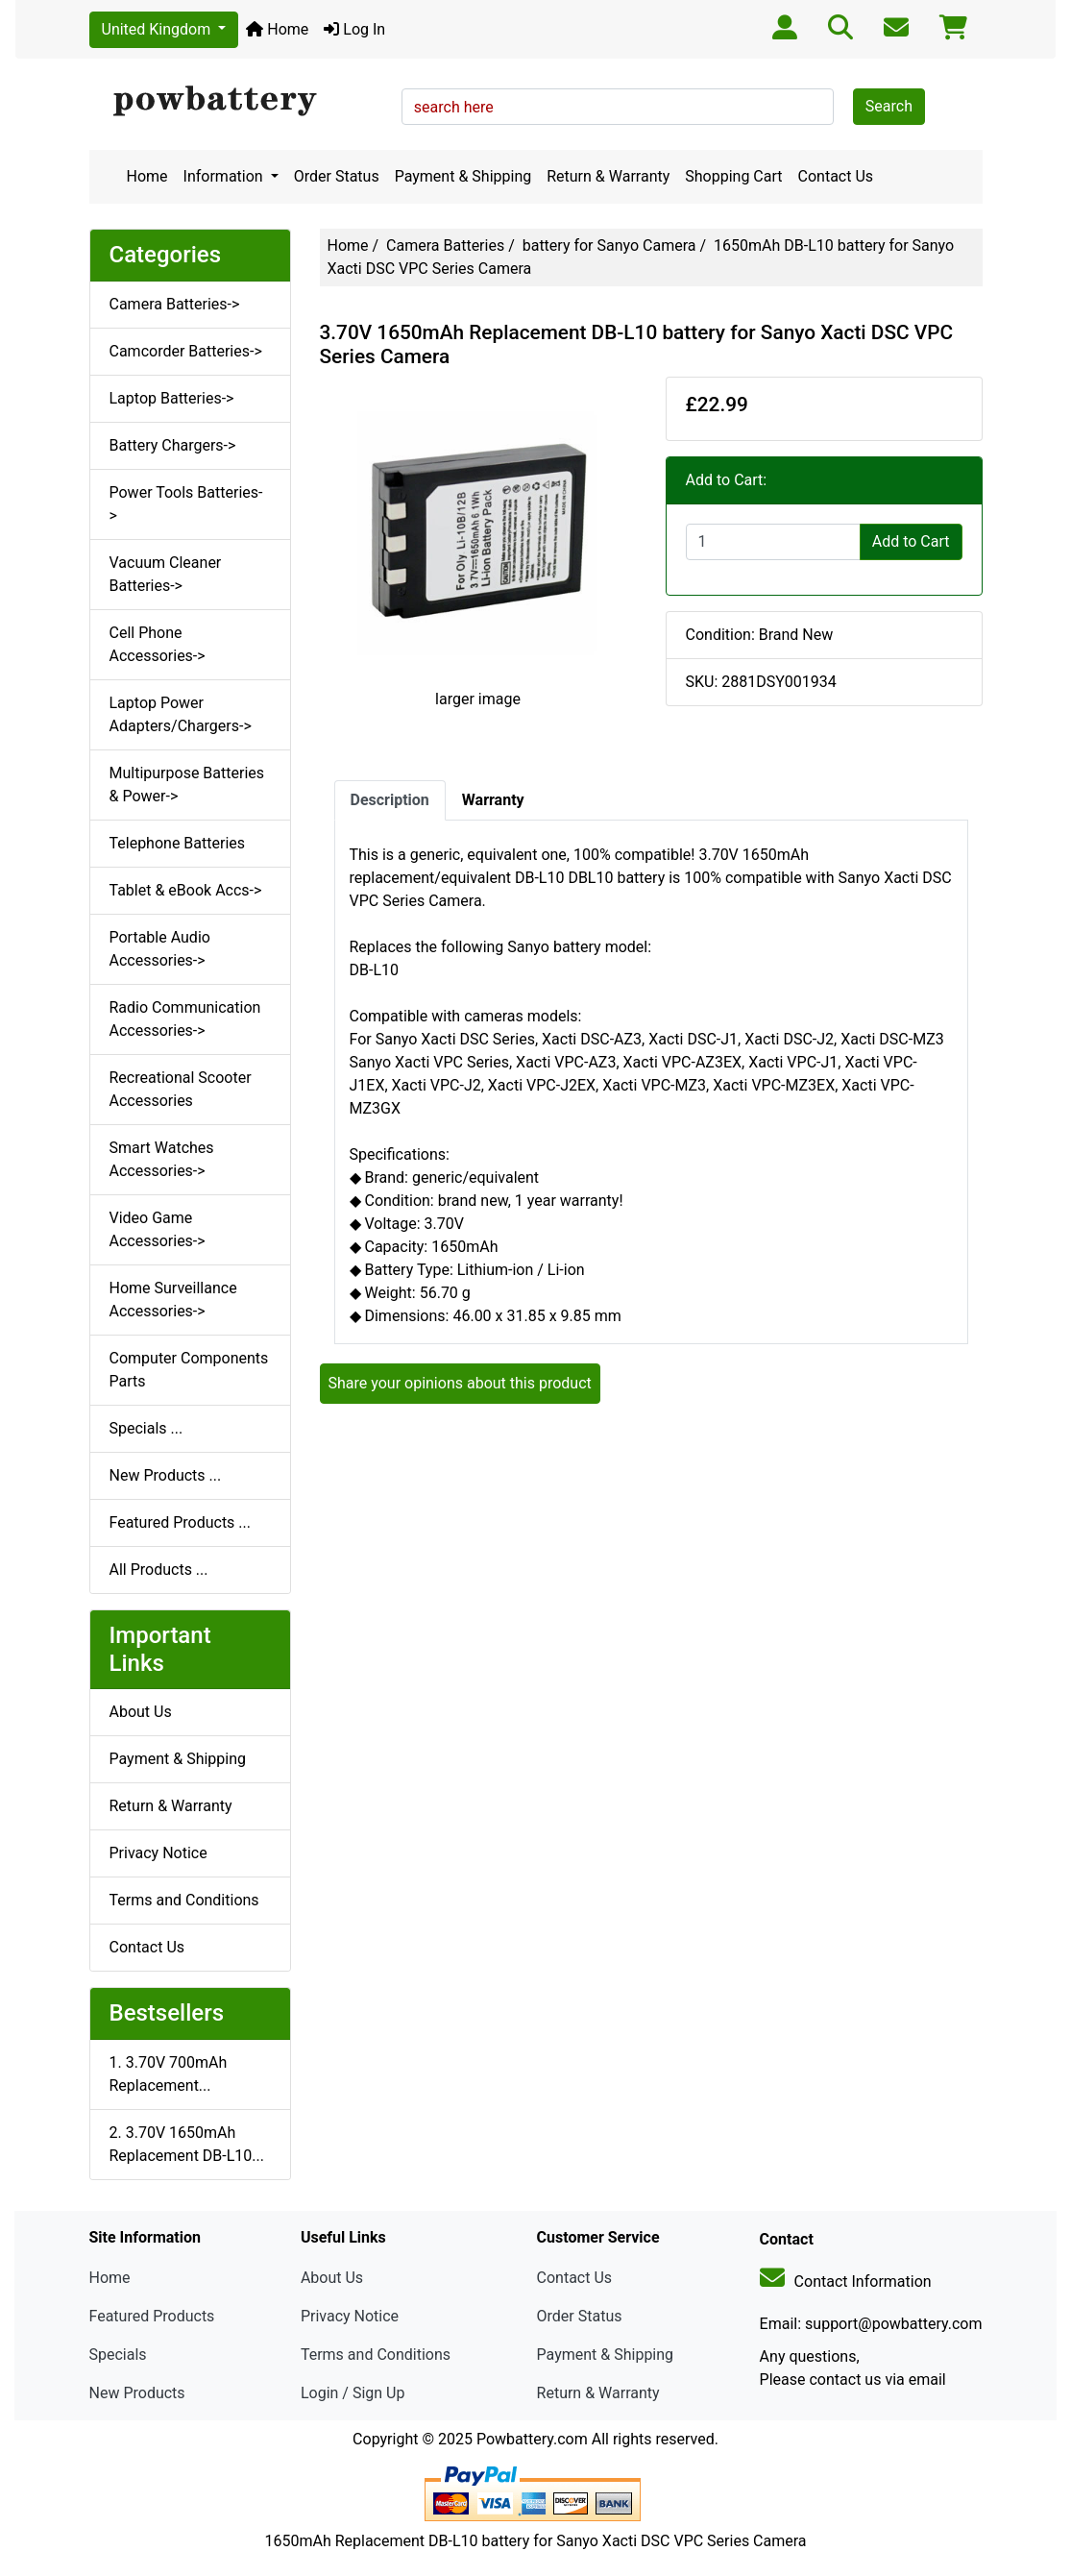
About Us (141, 1712)
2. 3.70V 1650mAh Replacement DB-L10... (187, 2144)
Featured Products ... (181, 1522)
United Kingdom (158, 29)
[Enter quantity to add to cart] (773, 542)
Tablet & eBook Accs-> (186, 890)
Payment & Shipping (463, 176)
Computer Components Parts (189, 1369)
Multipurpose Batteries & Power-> (187, 784)
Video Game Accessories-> (158, 1229)
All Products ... (159, 1569)
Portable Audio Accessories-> (160, 948)
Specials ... (146, 1428)
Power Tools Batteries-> (186, 504)
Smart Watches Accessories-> (162, 1159)
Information (225, 176)
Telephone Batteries (178, 843)
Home (277, 29)
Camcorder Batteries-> (186, 351)
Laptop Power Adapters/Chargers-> (181, 714)
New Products (137, 2393)
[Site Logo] (239, 102)
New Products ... (166, 1475)
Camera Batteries (445, 245)
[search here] (618, 106)
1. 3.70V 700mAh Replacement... (169, 2074)
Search (889, 106)
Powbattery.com (532, 2439)
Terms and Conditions (184, 1900)
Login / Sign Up (353, 2393)
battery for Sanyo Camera (609, 245)
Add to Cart (911, 541)
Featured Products (152, 2316)
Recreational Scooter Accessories (181, 1089)
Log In (354, 29)
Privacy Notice (158, 1853)
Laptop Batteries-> (172, 398)
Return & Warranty (608, 176)
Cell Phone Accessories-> (158, 644)
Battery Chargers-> (173, 445)
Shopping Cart (733, 176)
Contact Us (836, 176)
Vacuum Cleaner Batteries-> (166, 574)
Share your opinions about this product (460, 1383)
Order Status (336, 176)
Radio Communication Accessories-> (185, 1019)
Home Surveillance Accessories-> (173, 1299)
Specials (118, 2354)
